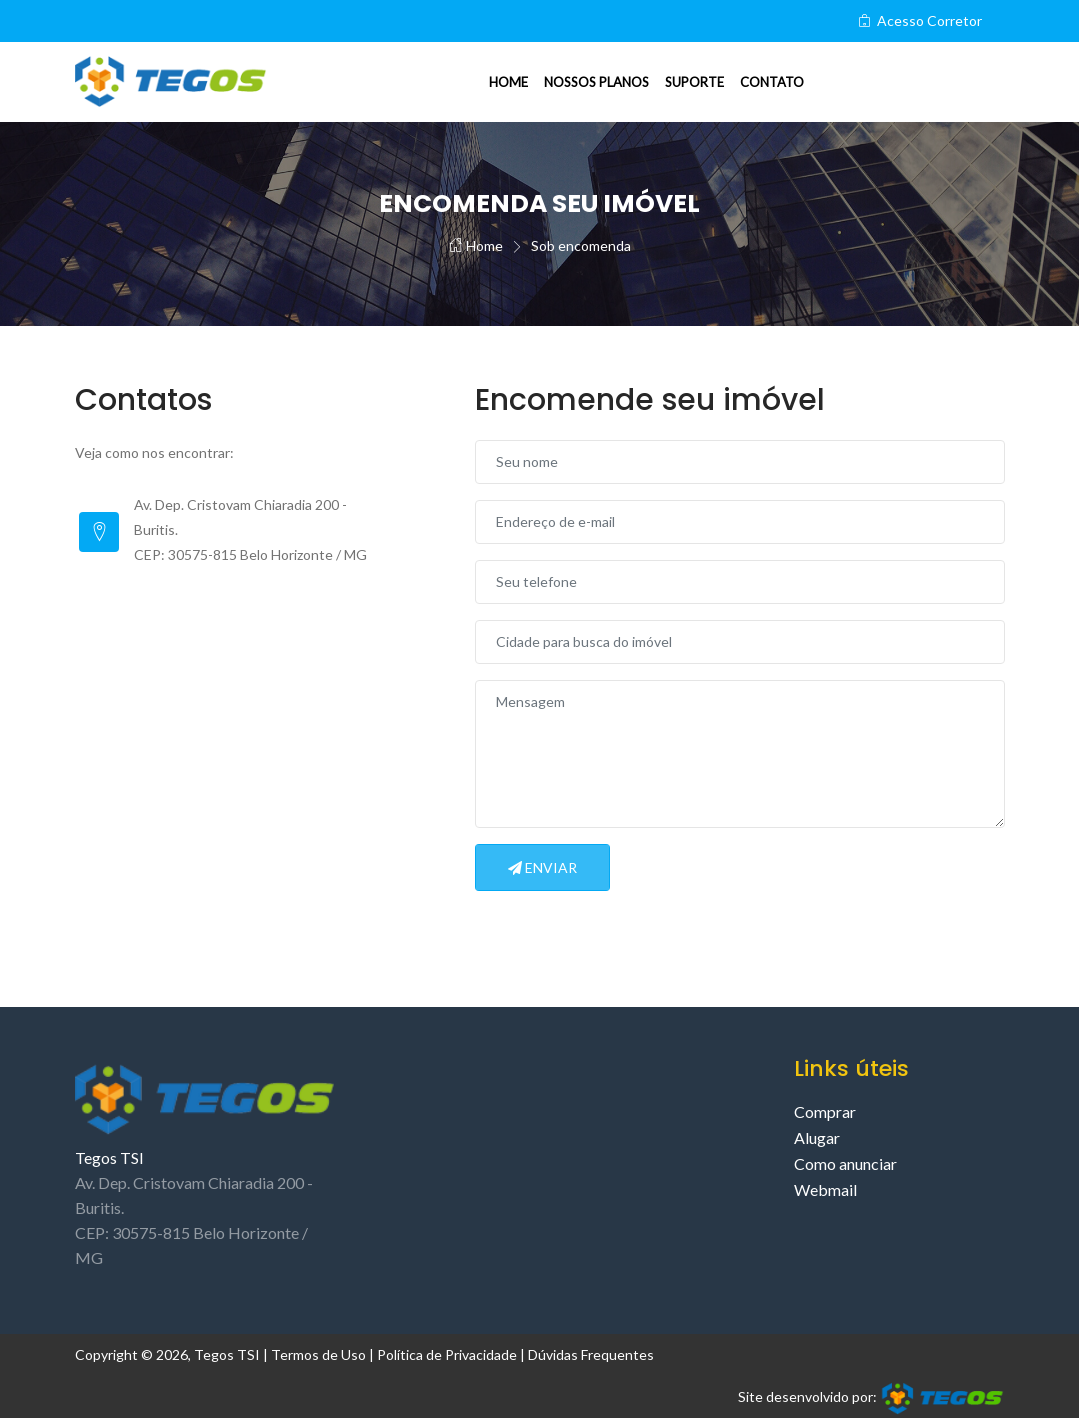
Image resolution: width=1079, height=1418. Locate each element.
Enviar (542, 867)
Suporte (694, 82)
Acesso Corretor (920, 20)
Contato (772, 82)
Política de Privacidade (447, 1354)
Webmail (825, 1189)
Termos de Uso (318, 1354)
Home (508, 82)
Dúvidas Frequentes (591, 1354)
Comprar (825, 1111)
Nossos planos (596, 82)
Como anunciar (845, 1163)
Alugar (817, 1137)
